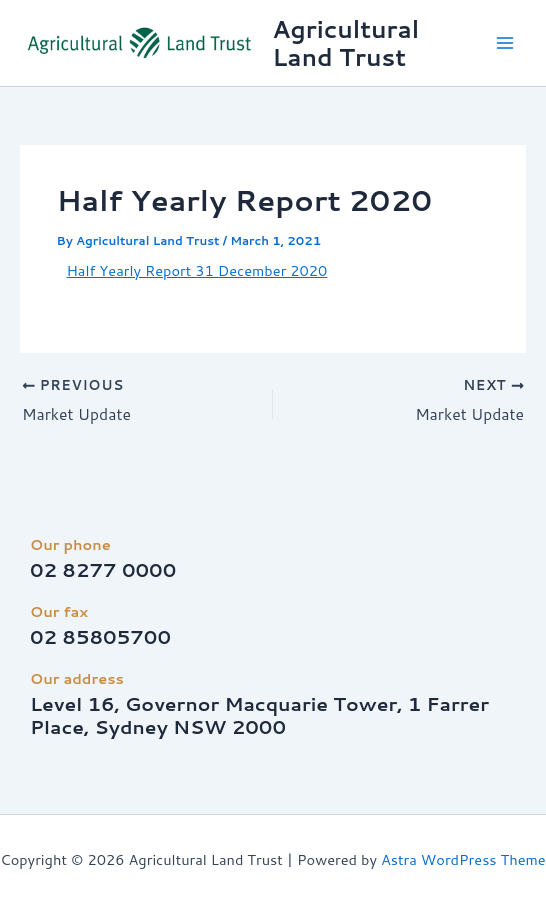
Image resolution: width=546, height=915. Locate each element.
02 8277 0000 (103, 570)
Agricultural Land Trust (345, 43)
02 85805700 (100, 637)
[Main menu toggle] (505, 43)
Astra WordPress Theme (463, 859)
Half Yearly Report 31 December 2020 (196, 270)
